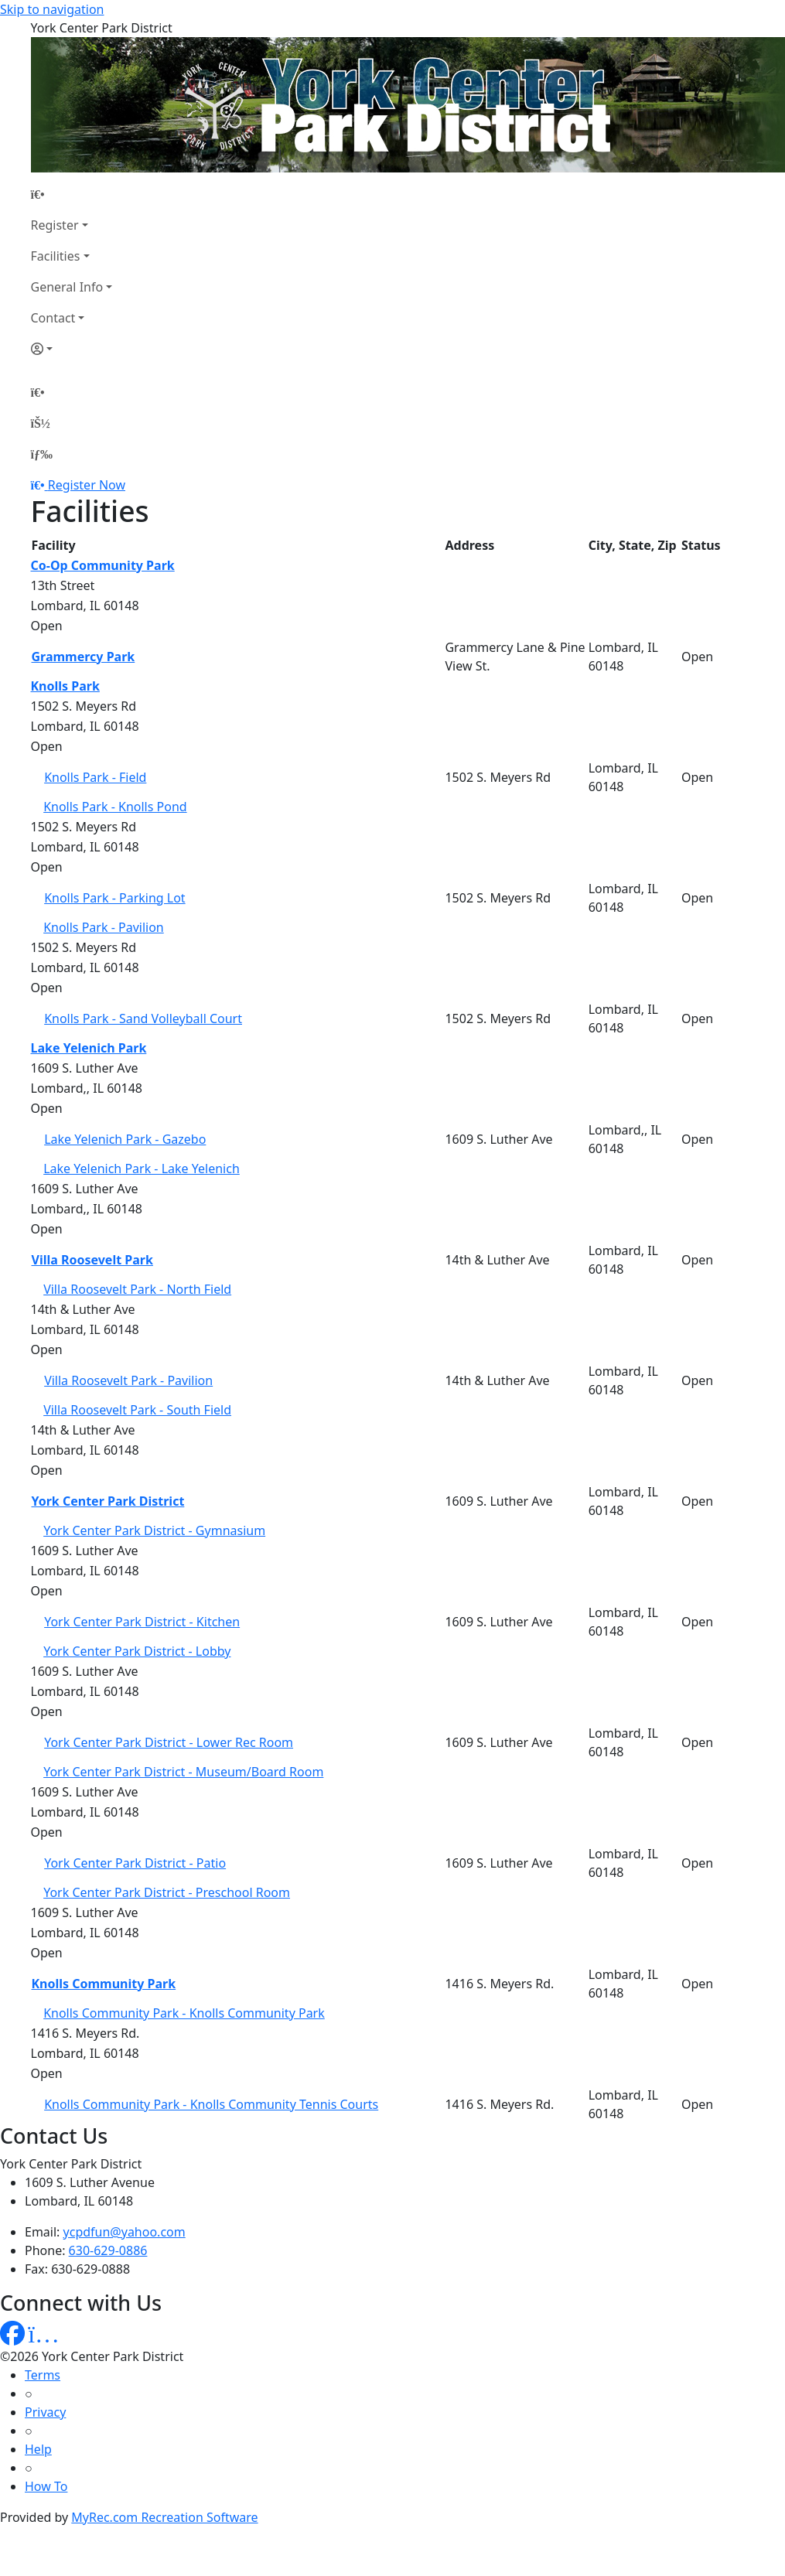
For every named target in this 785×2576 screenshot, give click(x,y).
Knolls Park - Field (95, 777)
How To (46, 2486)
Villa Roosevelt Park (92, 1259)
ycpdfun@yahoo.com (124, 2231)
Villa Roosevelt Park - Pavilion (128, 1380)
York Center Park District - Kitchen (142, 1621)
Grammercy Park (83, 656)
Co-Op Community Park (103, 565)
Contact (53, 317)
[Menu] (42, 453)
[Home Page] (72, 194)
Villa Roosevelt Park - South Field (137, 1409)
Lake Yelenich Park (89, 1047)
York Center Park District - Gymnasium (154, 1530)
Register (55, 225)
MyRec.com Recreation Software (164, 2517)
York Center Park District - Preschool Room (166, 1892)
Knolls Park (65, 685)
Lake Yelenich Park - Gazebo (125, 1139)
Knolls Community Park (104, 1983)
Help (38, 2449)
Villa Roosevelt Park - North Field (137, 1289)
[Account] (72, 348)
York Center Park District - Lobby (136, 1651)
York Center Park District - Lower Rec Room (168, 1742)
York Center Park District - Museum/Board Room (183, 1771)
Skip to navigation (52, 9)
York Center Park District (108, 1501)
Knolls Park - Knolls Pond (114, 806)
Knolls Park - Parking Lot (115, 897)
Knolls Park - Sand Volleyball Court (143, 1018)
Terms (42, 2374)
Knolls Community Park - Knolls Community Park (184, 2013)
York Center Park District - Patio (135, 1862)
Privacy (45, 2412)
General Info (67, 286)
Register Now (86, 484)
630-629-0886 (108, 2250)
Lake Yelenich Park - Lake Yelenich (141, 1168)
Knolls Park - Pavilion (103, 927)
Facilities (55, 255)
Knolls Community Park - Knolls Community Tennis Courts (211, 2104)
